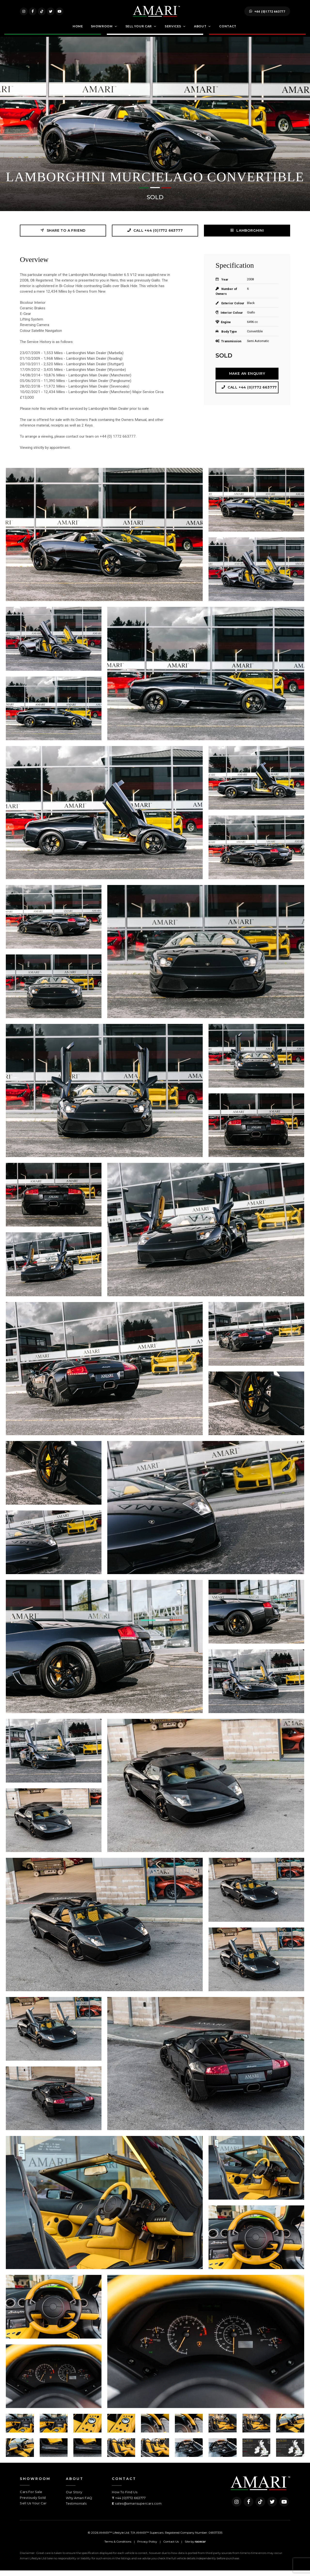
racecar (200, 2547)
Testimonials (76, 2509)
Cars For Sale (31, 2497)
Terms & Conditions (117, 2547)
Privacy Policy (147, 2547)
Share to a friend (62, 236)
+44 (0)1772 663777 (267, 14)
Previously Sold (33, 2503)
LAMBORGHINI (247, 236)
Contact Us (171, 2547)
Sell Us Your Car (33, 2509)
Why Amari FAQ (79, 2503)
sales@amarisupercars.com (138, 2509)
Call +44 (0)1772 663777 (155, 236)
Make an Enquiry (247, 379)
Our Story (74, 2498)
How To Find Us (124, 2498)
